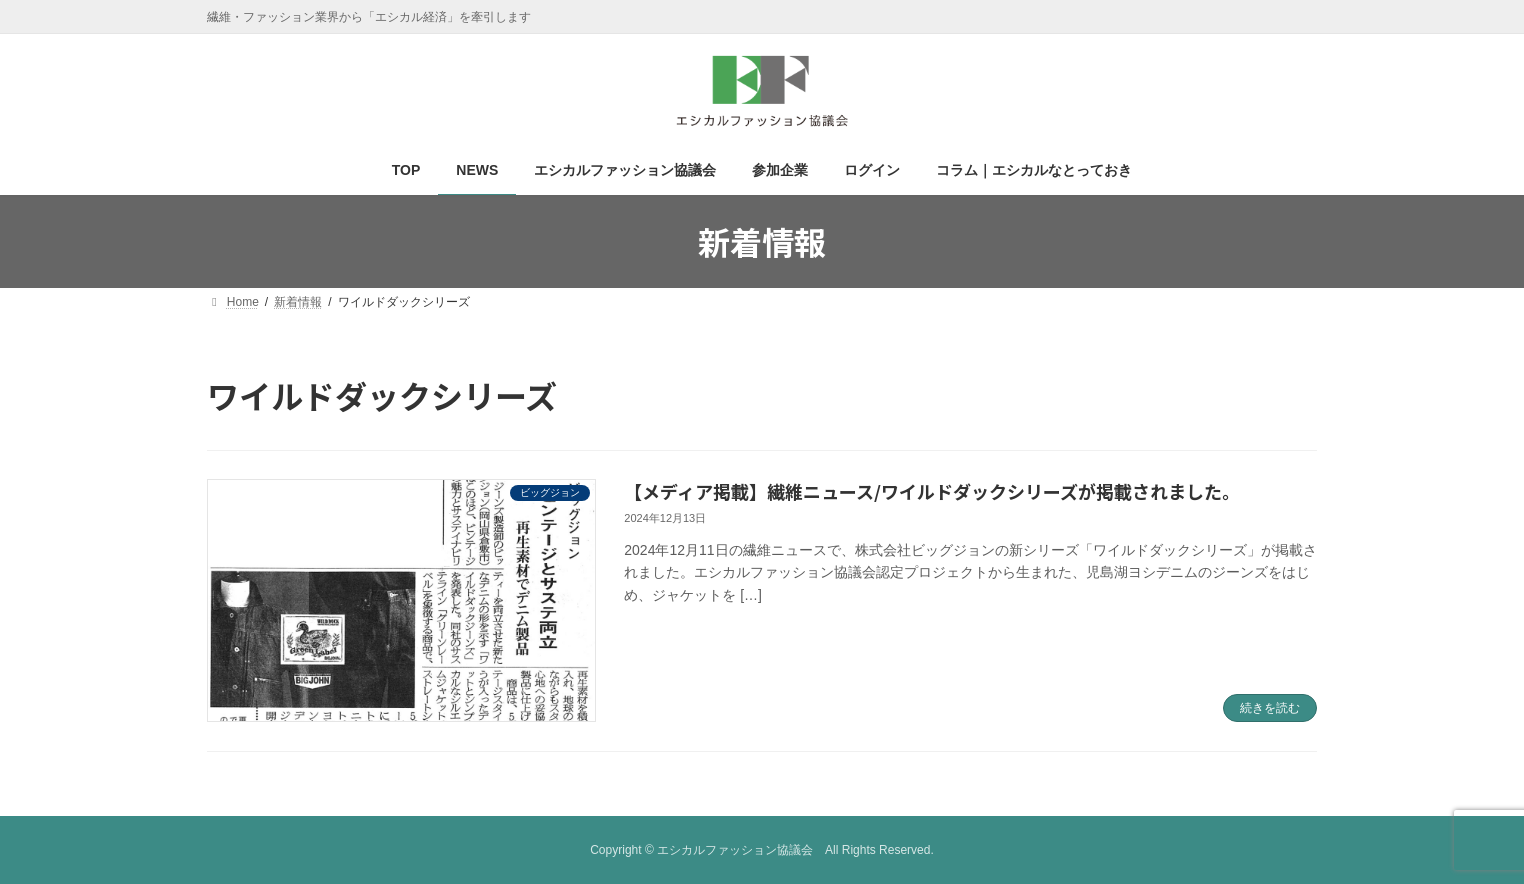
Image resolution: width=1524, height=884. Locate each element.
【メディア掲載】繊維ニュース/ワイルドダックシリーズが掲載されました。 (932, 491)
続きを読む (1270, 708)
